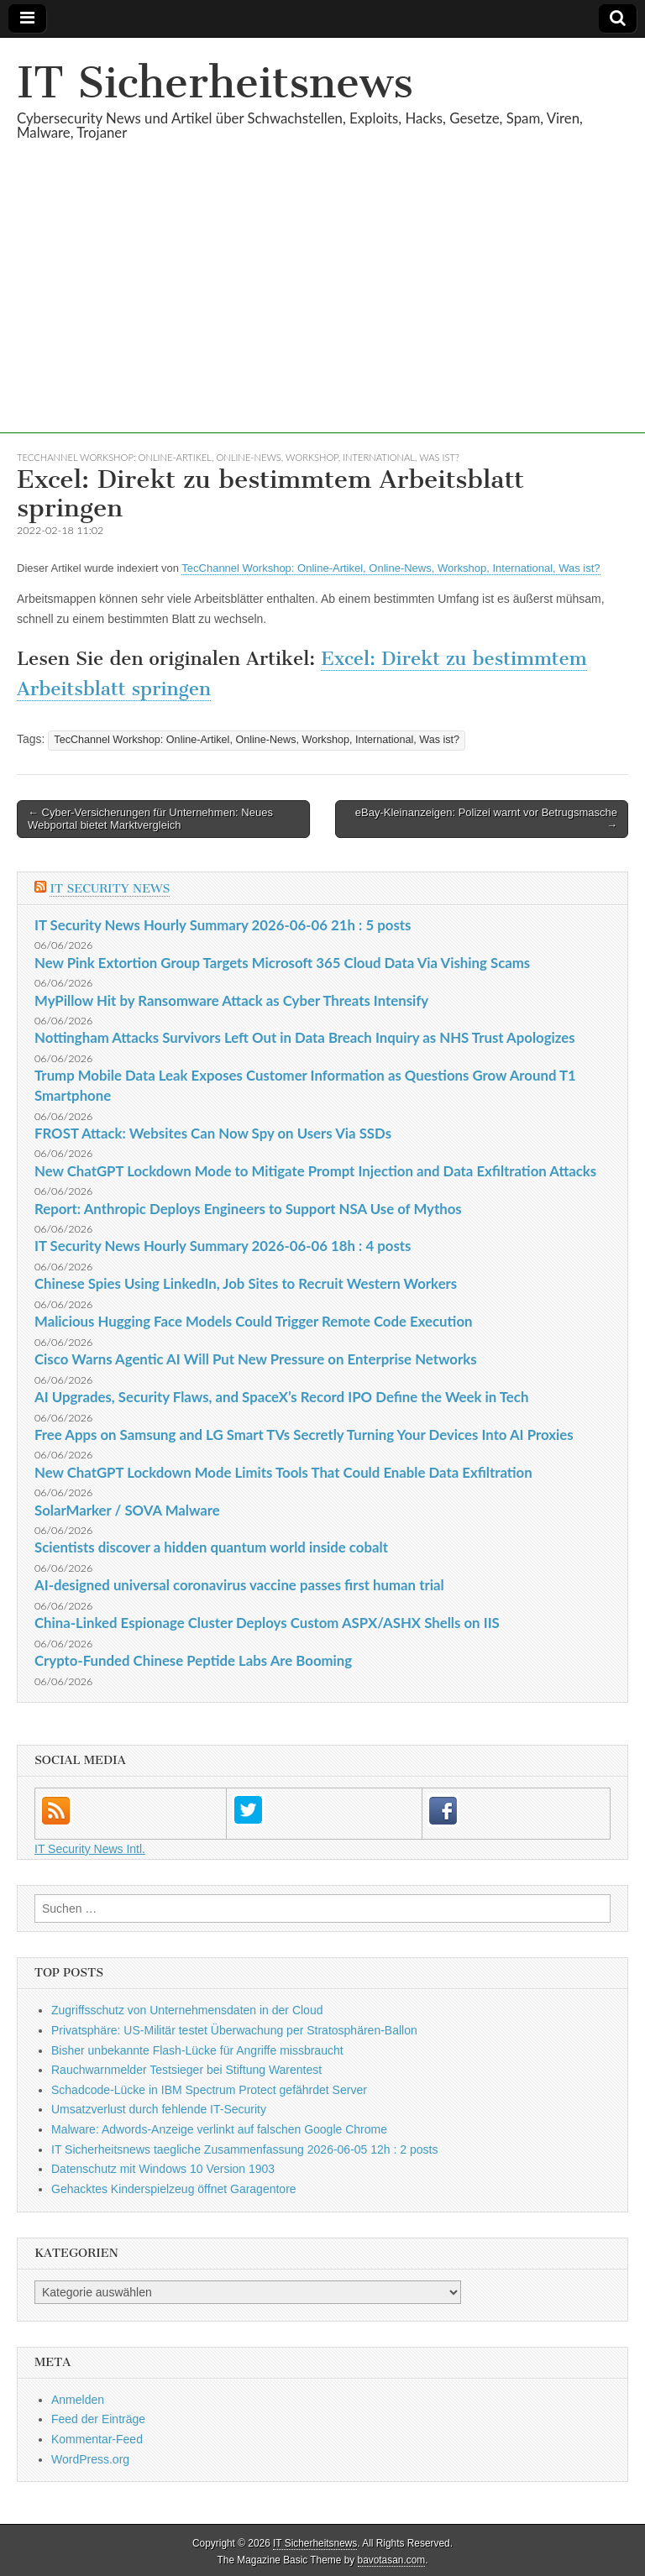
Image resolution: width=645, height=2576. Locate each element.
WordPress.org (90, 2459)
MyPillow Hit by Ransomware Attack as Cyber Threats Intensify (231, 1000)
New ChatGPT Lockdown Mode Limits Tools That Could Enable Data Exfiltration (283, 1472)
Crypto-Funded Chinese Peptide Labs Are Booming (193, 1660)
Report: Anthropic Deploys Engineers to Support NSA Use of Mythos (248, 1208)
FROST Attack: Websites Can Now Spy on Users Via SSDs (212, 1133)
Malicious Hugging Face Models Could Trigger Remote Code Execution (253, 1321)
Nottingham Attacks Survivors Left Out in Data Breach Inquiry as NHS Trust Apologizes (304, 1037)
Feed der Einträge (98, 2419)
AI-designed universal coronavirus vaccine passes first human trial (239, 1585)
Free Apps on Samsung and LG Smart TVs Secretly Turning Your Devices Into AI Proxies (304, 1434)
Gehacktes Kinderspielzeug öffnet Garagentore (173, 2189)
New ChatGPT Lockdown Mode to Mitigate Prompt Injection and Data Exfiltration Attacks (315, 1171)
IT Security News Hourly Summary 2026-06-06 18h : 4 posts (222, 1245)
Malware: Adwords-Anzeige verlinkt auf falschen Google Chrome (219, 2129)
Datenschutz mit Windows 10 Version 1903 (163, 2168)
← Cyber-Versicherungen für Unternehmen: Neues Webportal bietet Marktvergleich (150, 819)
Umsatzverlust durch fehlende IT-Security (158, 2109)
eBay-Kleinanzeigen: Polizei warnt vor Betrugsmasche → (486, 819)
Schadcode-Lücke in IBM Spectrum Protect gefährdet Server (209, 2090)
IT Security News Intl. (89, 1849)
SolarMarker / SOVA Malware (127, 1510)
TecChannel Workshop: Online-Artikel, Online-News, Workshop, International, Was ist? (238, 457)
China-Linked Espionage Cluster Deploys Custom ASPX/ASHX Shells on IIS (267, 1622)
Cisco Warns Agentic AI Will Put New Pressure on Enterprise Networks (255, 1359)
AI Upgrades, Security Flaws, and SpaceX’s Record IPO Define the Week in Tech (281, 1397)
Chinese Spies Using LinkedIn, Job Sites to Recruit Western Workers (245, 1283)
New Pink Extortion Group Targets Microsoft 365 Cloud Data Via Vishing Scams (282, 962)
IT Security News (110, 889)
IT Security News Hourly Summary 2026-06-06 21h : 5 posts (222, 925)
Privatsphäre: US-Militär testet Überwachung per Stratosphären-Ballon (234, 2030)
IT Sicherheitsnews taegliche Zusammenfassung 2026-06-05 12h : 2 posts (244, 2149)
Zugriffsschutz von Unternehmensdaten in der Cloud (186, 2010)
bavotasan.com (392, 2560)
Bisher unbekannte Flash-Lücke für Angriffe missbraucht (197, 2050)
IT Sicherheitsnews (215, 82)
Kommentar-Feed (97, 2439)
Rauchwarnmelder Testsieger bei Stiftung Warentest (186, 2069)
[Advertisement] (322, 315)
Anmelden (77, 2399)
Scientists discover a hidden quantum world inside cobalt (211, 1547)
